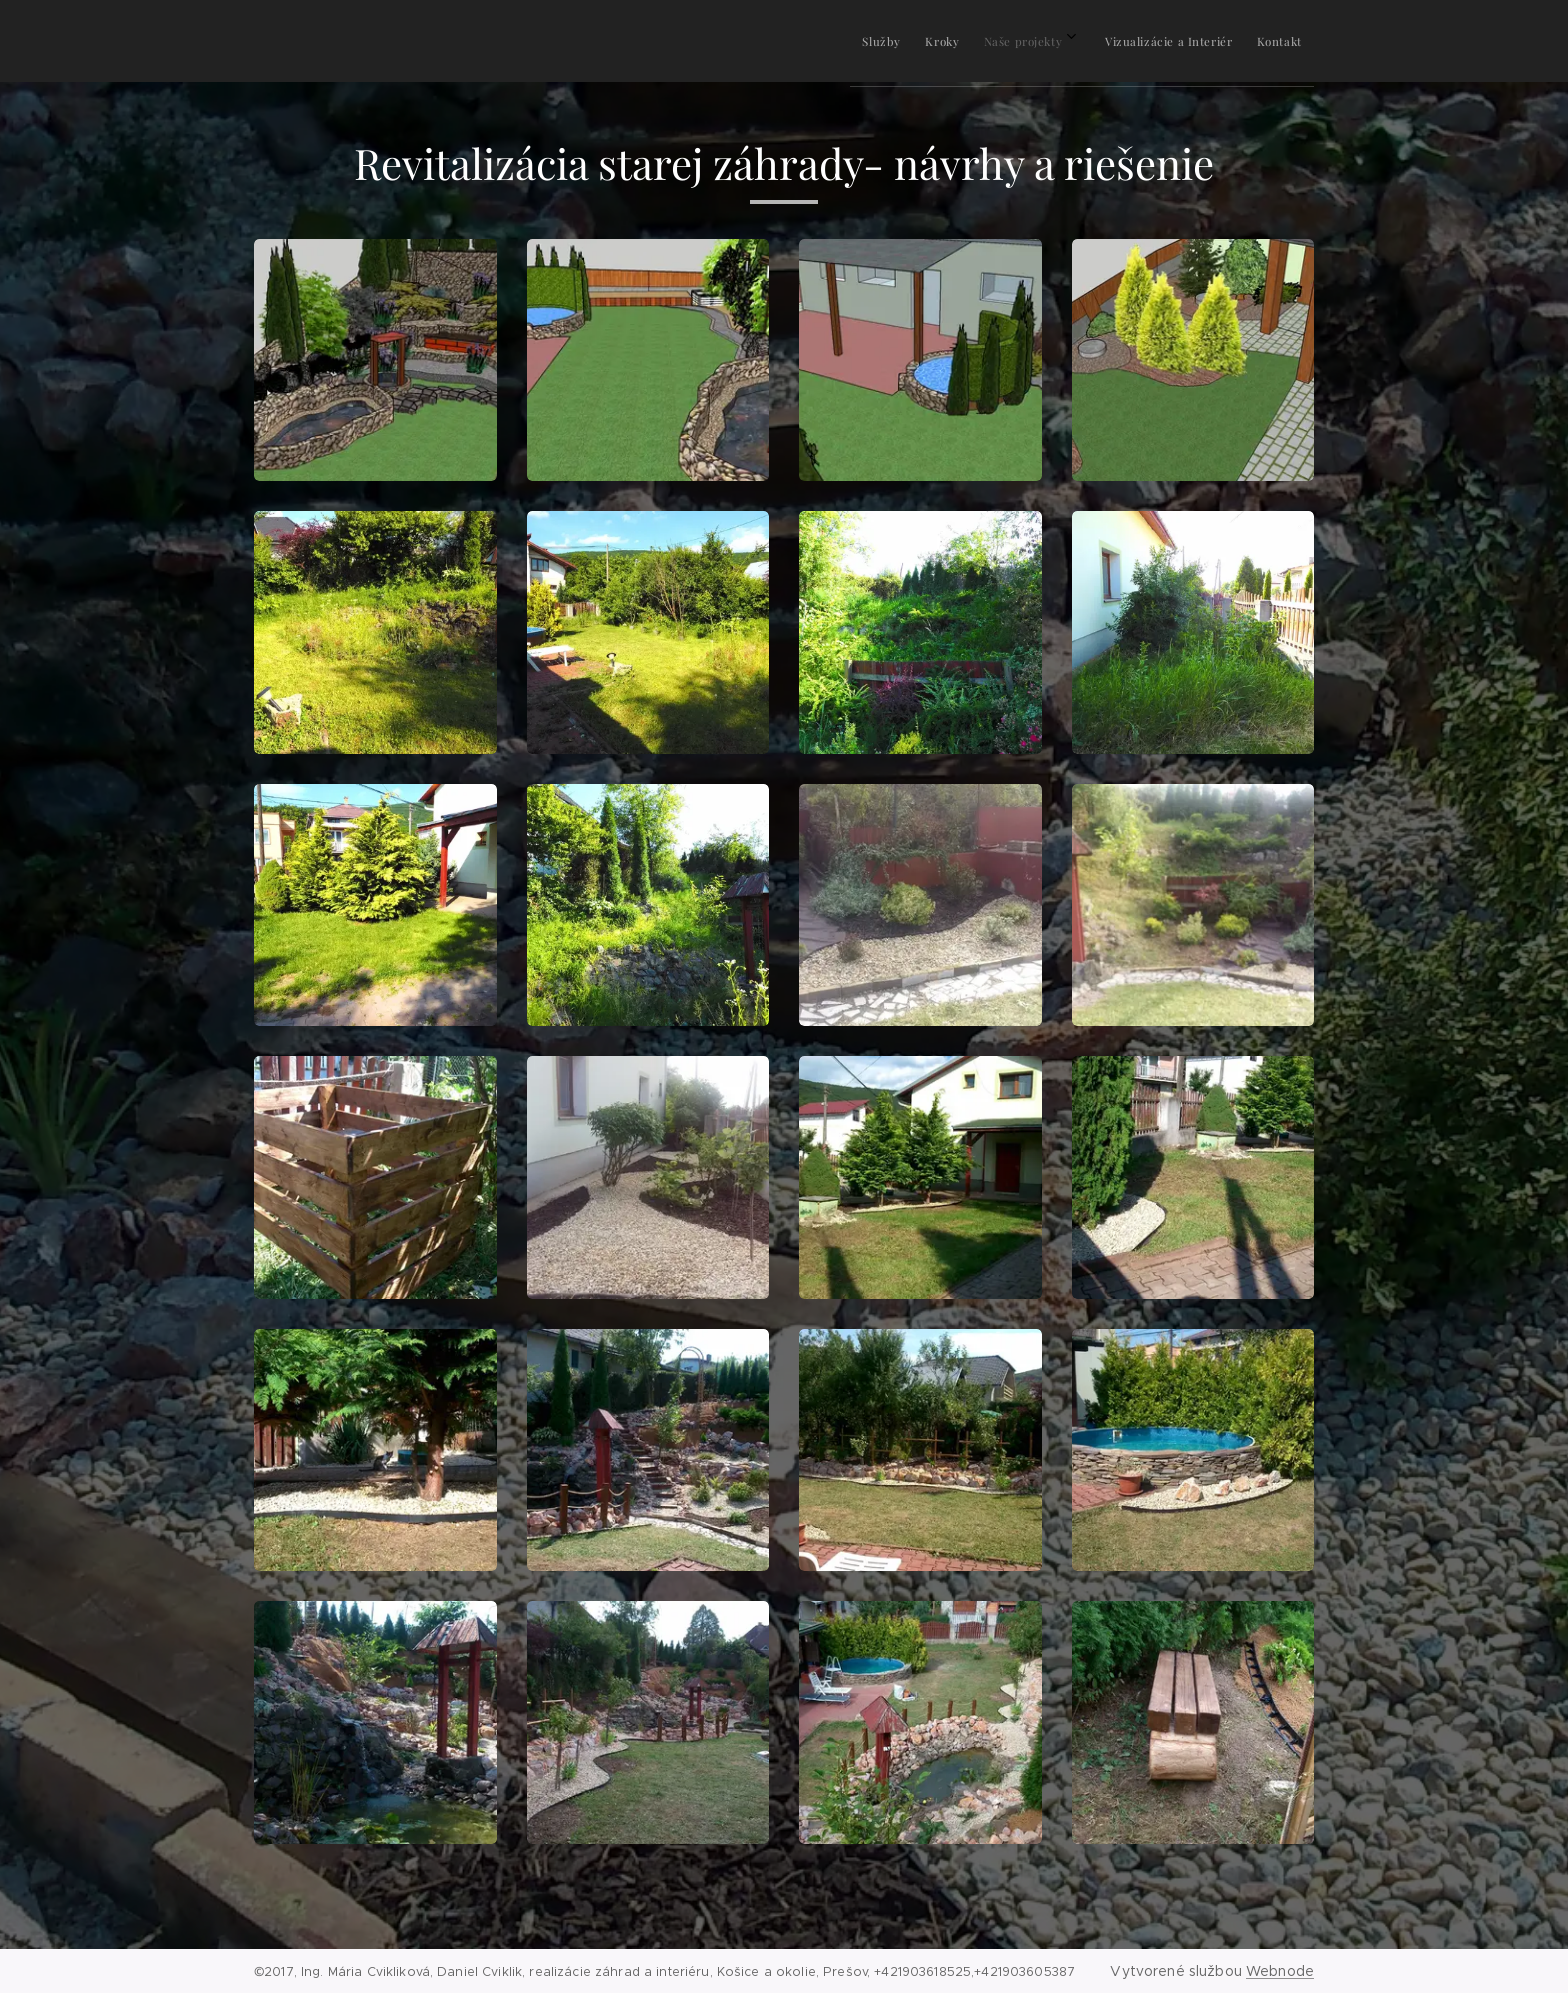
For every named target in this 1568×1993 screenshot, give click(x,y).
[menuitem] (1138, 41)
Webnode (1280, 1971)
